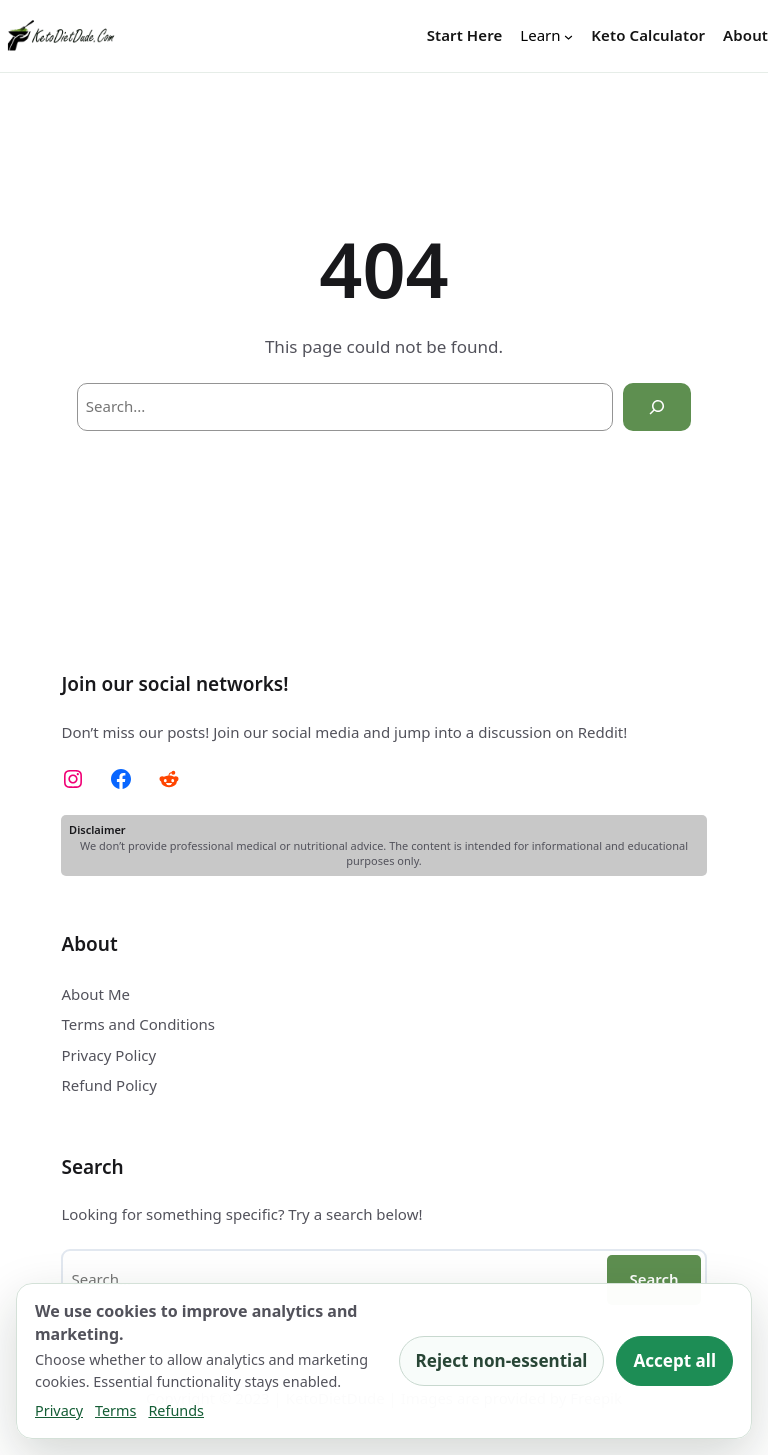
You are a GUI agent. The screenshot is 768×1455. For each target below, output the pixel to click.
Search (653, 1279)
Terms (115, 1410)
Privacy (59, 1410)
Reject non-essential (502, 1360)
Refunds (176, 1410)
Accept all (674, 1360)
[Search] (657, 407)
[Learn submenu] (546, 36)
